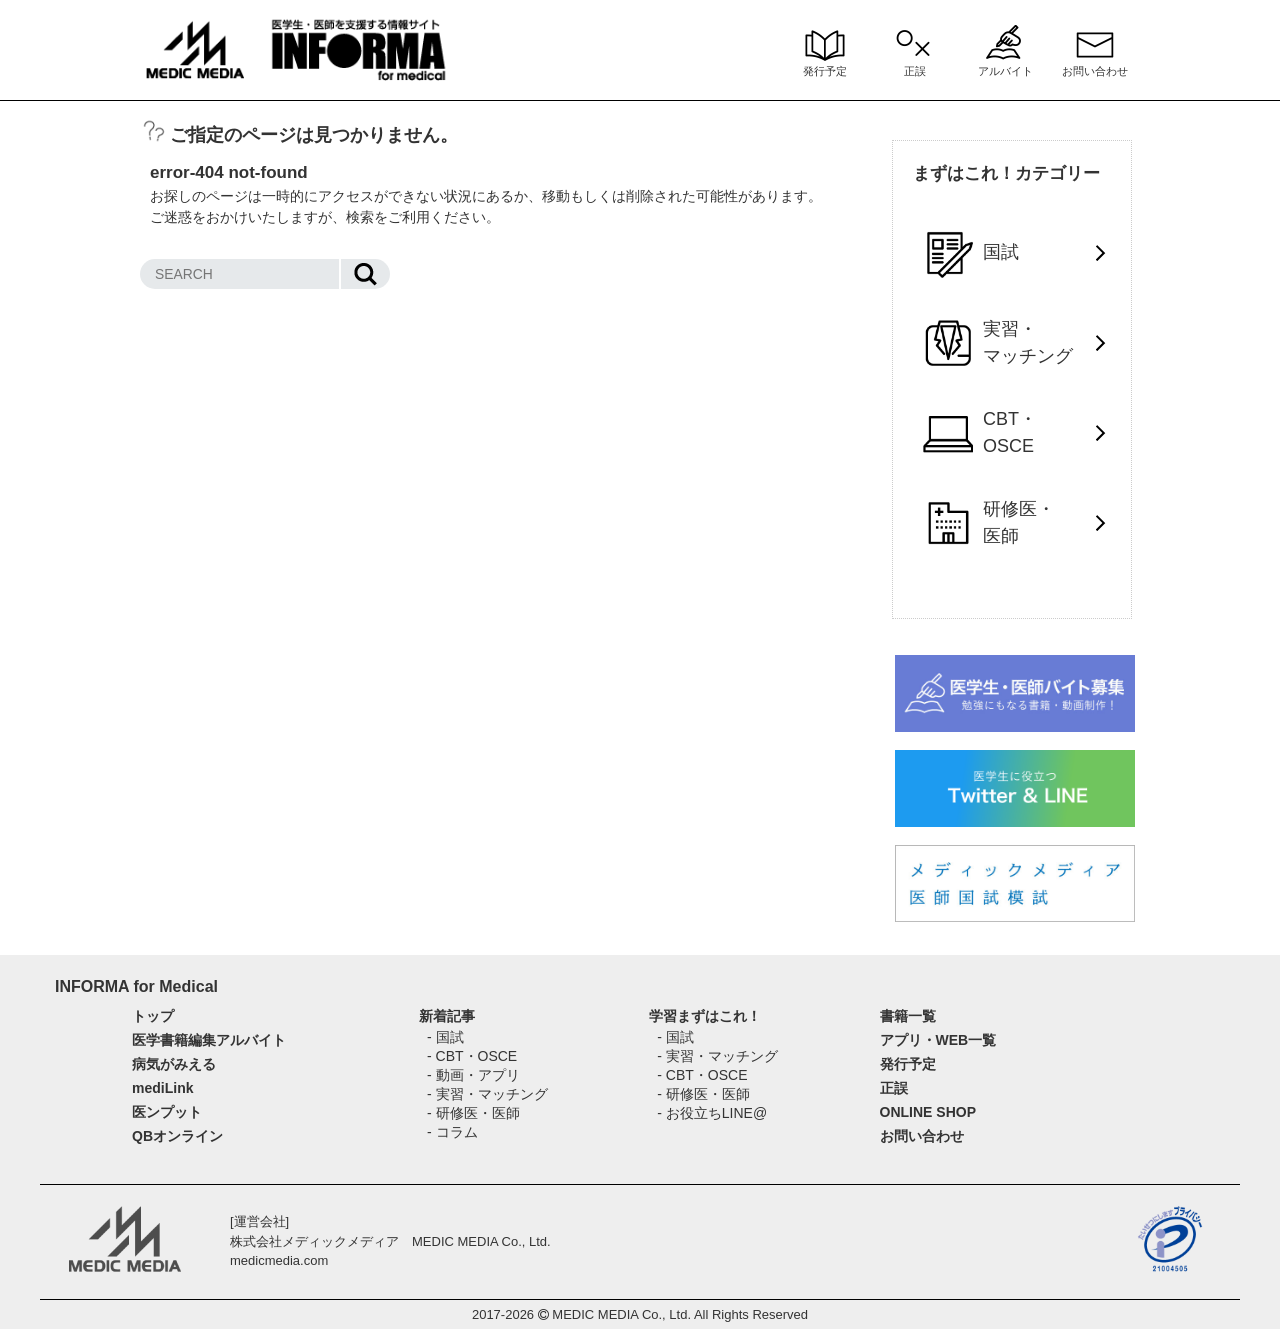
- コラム (452, 1132)
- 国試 (445, 1037)
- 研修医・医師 (473, 1113)
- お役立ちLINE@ (712, 1113)
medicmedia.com (279, 1260)
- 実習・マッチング (487, 1094)
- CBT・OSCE (472, 1056)
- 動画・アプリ (473, 1075)
